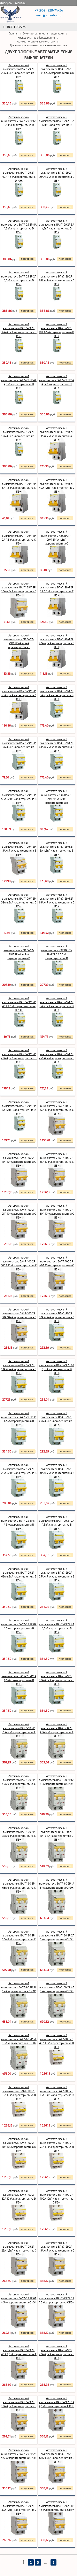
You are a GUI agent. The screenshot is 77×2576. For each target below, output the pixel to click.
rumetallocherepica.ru (10, 14)
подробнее (27, 103)
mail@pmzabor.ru (49, 15)
